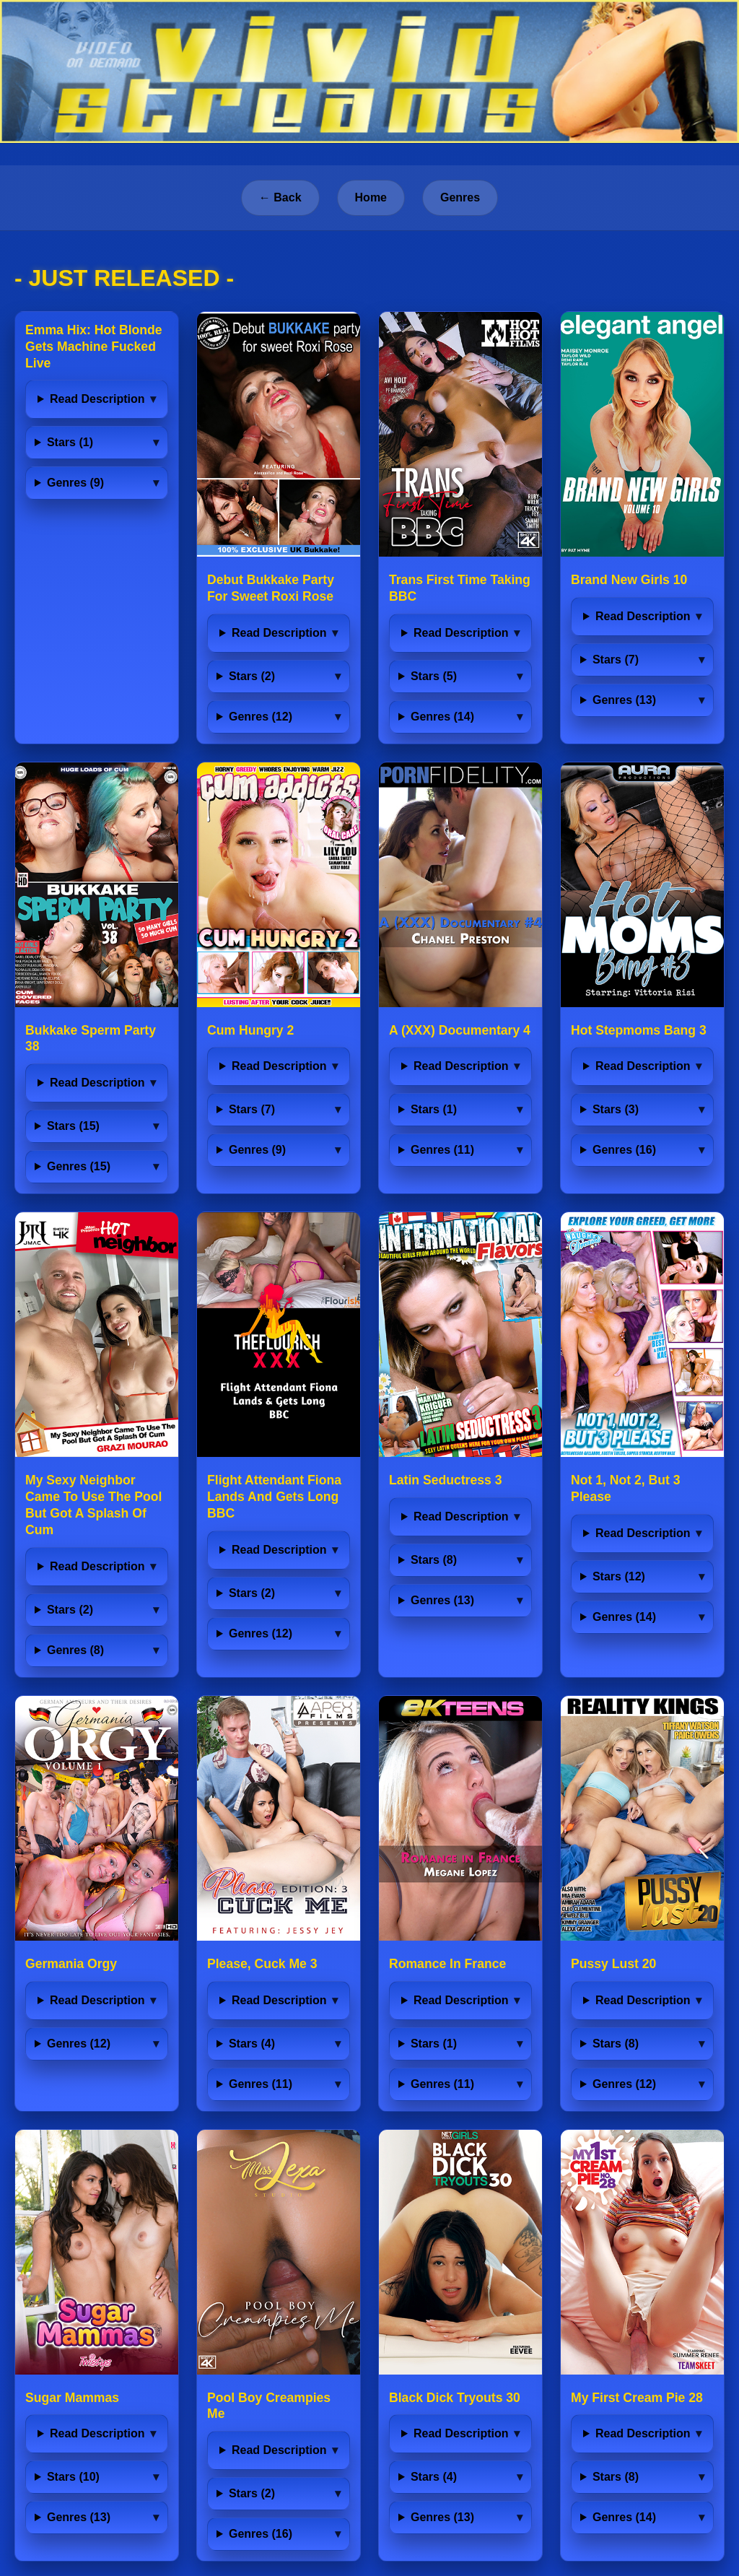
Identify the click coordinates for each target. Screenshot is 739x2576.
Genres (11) (442, 1150)
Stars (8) (434, 1560)
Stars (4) (252, 2043)
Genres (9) (75, 483)
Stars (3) (615, 1109)
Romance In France (447, 1964)
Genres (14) (442, 716)
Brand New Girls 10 (629, 580)
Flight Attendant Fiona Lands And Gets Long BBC (274, 1496)
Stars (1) (70, 442)
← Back (280, 197)
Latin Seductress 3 (445, 1480)
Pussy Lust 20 (613, 1964)
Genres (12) (260, 716)
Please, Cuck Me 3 (262, 1964)
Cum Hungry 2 (250, 1030)
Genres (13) (624, 700)
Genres (460, 197)
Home (371, 197)
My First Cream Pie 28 (637, 2397)
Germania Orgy (71, 1964)
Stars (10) (73, 2477)
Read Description (97, 399)
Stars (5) (434, 676)
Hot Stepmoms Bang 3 (639, 1030)
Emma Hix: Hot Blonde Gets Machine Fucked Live (93, 346)
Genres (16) (624, 1150)
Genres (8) (75, 1650)
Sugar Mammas (72, 2397)
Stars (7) (615, 659)
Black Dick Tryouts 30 (454, 2397)
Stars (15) (73, 1126)
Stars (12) (618, 1576)
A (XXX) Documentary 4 (459, 1030)
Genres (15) (78, 1166)
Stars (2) (252, 676)
